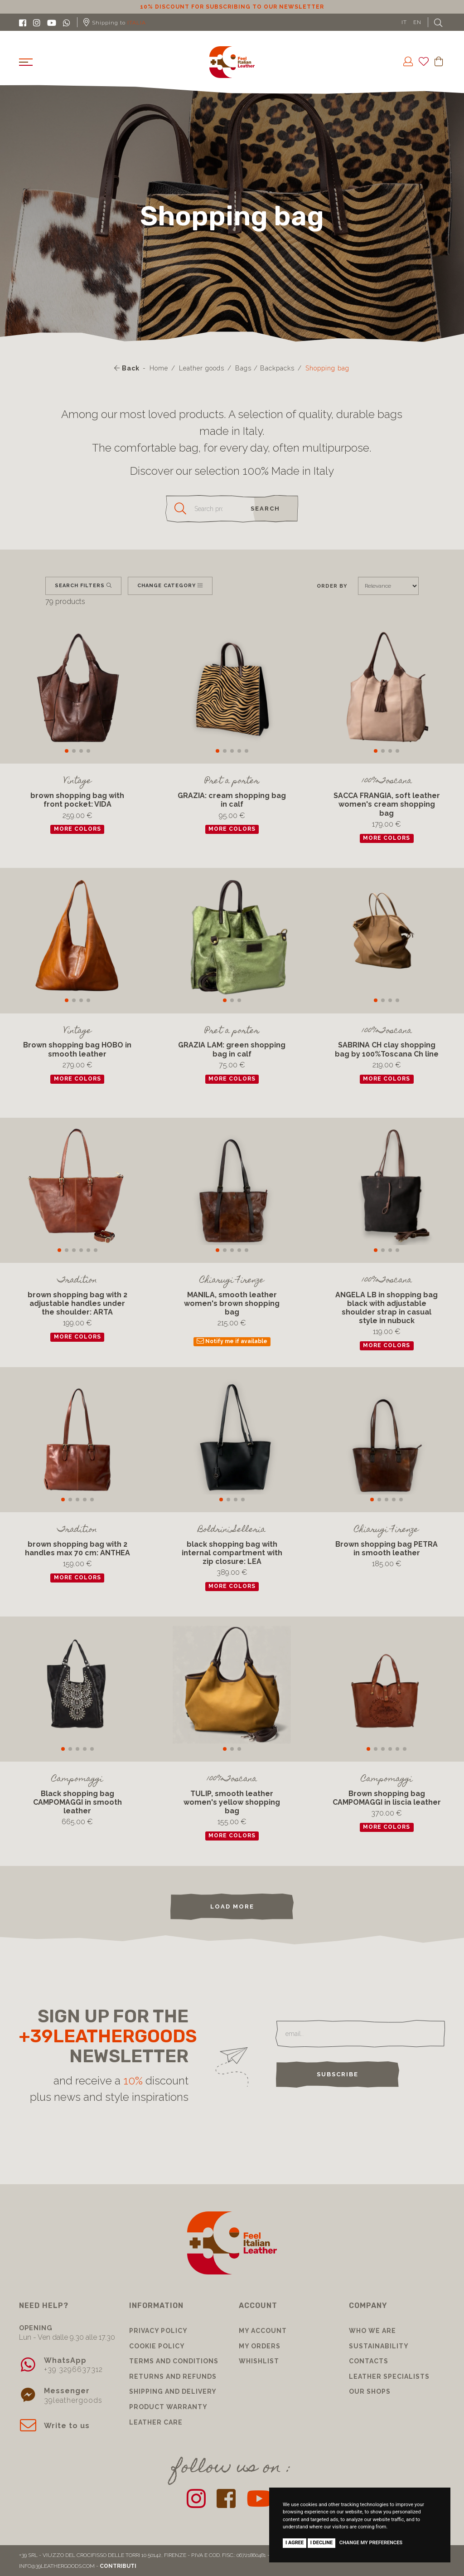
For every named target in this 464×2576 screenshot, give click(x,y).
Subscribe (337, 2074)
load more (232, 1906)
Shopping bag (327, 368)
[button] (66, 751)
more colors (77, 829)
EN (417, 22)
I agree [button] (294, 2543)
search (265, 508)
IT (404, 22)
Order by (332, 586)
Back (127, 368)
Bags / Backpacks (265, 368)
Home (159, 368)
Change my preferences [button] (370, 2543)
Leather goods (201, 368)
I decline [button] (321, 2543)
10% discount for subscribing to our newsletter (232, 7)
